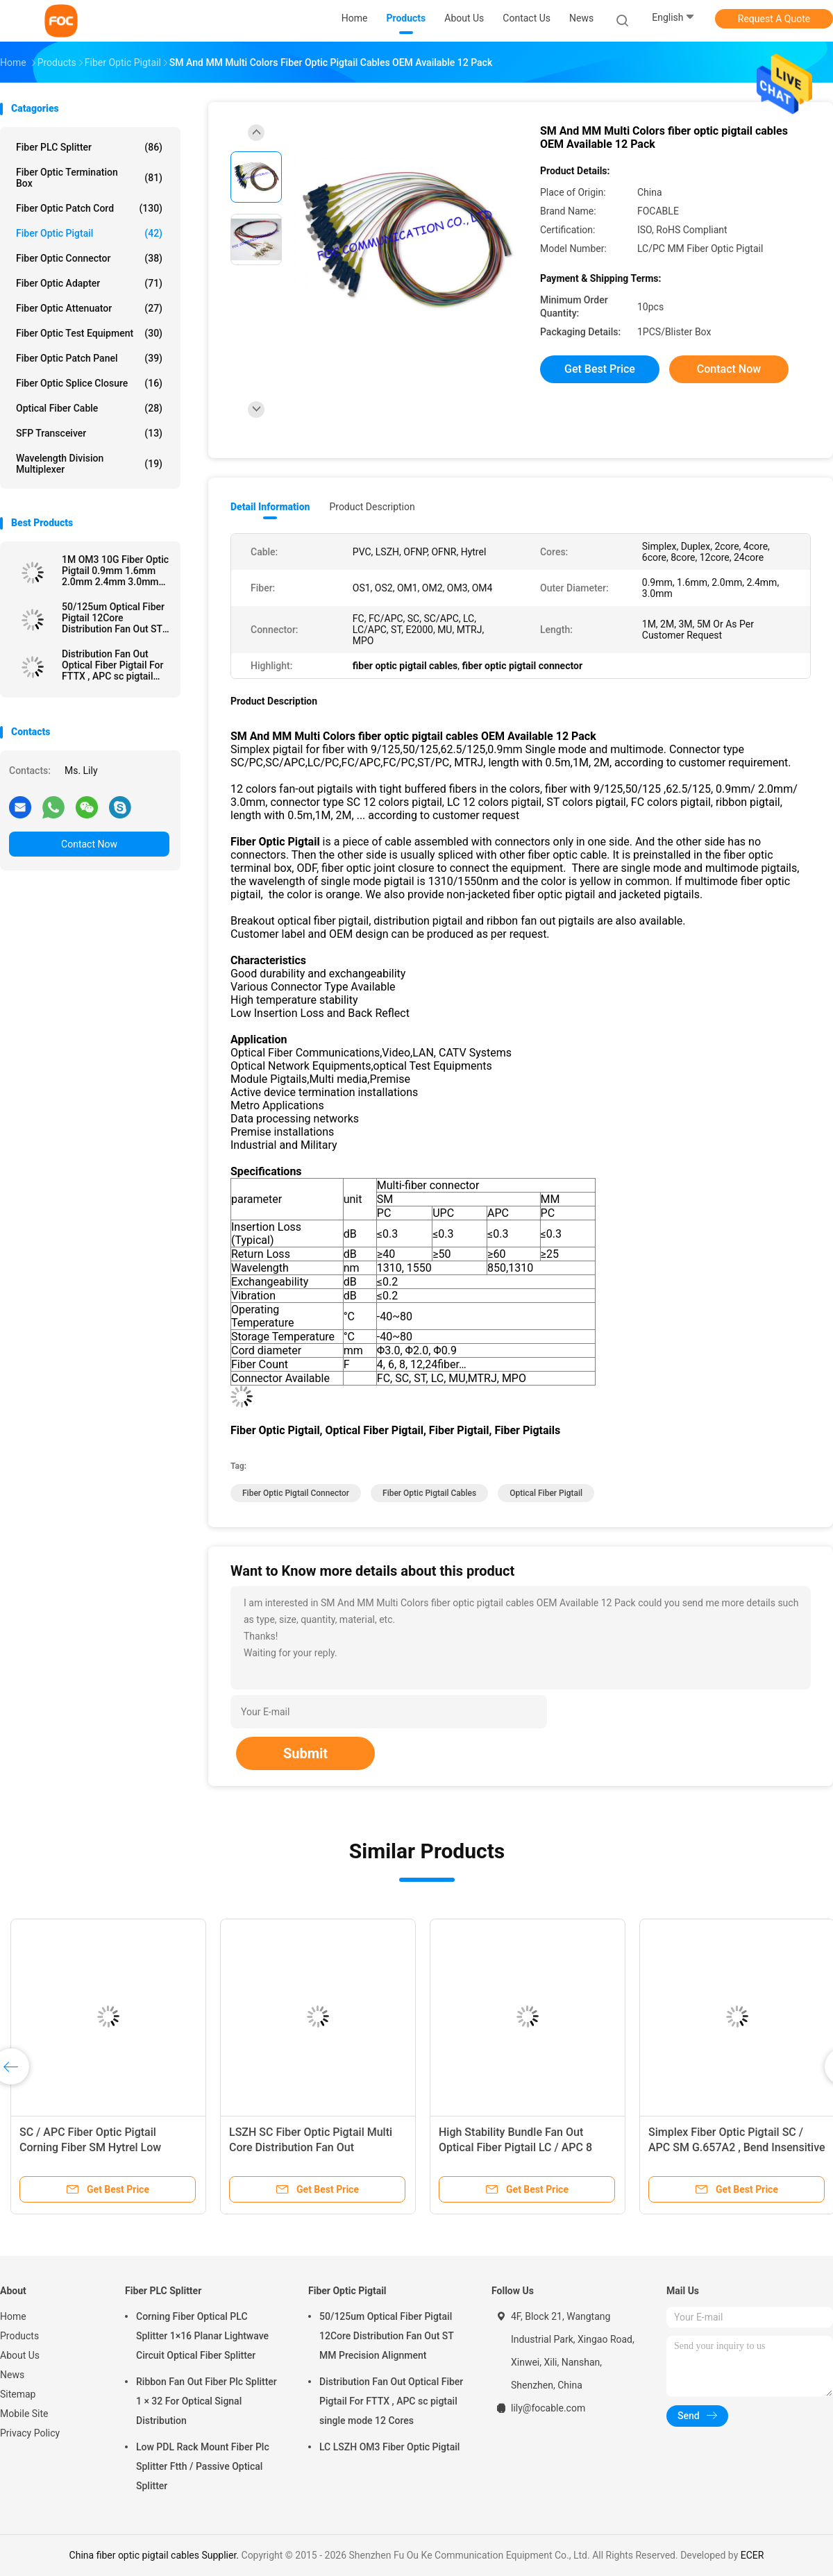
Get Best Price (599, 369)
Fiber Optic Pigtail (89, 233)
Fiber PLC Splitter (89, 147)
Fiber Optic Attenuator (89, 308)
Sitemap (17, 2394)
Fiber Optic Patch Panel (89, 358)
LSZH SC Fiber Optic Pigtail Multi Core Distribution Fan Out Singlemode (310, 2147)
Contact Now (89, 844)
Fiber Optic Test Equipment (89, 333)
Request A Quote (774, 18)
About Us (20, 2355)
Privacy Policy (30, 2433)
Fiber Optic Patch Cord (89, 208)
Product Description (371, 506)
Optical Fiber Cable (89, 408)
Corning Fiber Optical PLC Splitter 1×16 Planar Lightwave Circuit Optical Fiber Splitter (202, 2336)
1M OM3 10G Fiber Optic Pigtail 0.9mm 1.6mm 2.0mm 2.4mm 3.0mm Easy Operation (115, 570)
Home (13, 2316)
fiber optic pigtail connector (295, 1493)
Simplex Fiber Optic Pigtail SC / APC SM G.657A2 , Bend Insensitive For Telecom (736, 2147)
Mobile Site (24, 2413)
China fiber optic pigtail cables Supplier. (155, 2555)
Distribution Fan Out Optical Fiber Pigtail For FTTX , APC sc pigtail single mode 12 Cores (112, 665)
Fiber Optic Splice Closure (89, 383)
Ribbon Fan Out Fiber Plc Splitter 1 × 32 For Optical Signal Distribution (206, 2401)
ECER (752, 2555)
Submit (305, 1753)
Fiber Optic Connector (89, 258)
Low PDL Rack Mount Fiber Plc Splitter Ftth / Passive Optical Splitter (202, 2466)
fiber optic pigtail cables (429, 1493)
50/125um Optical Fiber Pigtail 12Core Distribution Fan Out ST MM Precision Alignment (115, 617)
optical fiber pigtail (546, 1493)
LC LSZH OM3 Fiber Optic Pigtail (389, 2446)
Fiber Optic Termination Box (89, 178)
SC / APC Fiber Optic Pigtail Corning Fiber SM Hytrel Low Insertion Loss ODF (90, 2147)
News (12, 2374)
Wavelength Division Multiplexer (89, 464)
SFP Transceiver (89, 433)
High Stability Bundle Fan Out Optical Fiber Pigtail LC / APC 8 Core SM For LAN (515, 2147)
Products (19, 2335)
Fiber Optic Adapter (89, 283)
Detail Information (270, 506)
